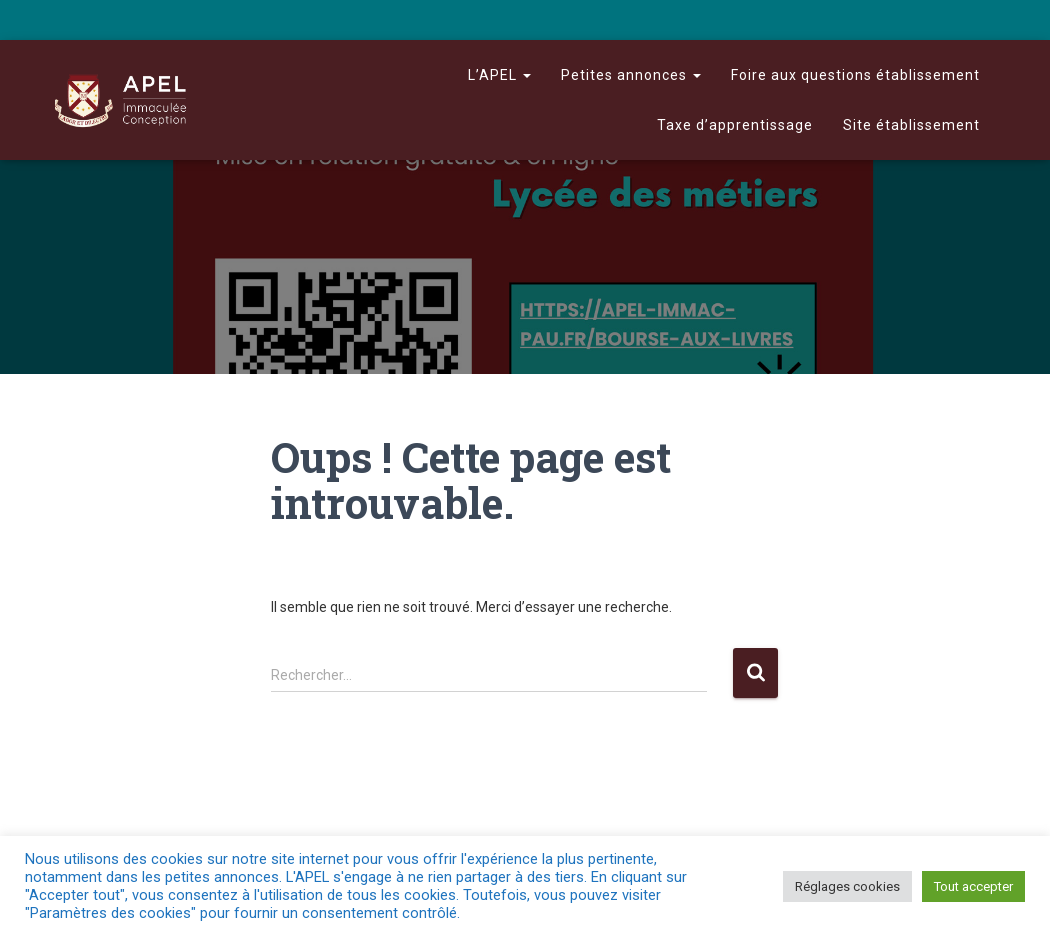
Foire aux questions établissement (855, 75)
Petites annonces (631, 75)
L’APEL (499, 75)
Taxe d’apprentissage (735, 125)
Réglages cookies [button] (847, 886)
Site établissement (911, 125)
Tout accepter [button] (973, 886)
